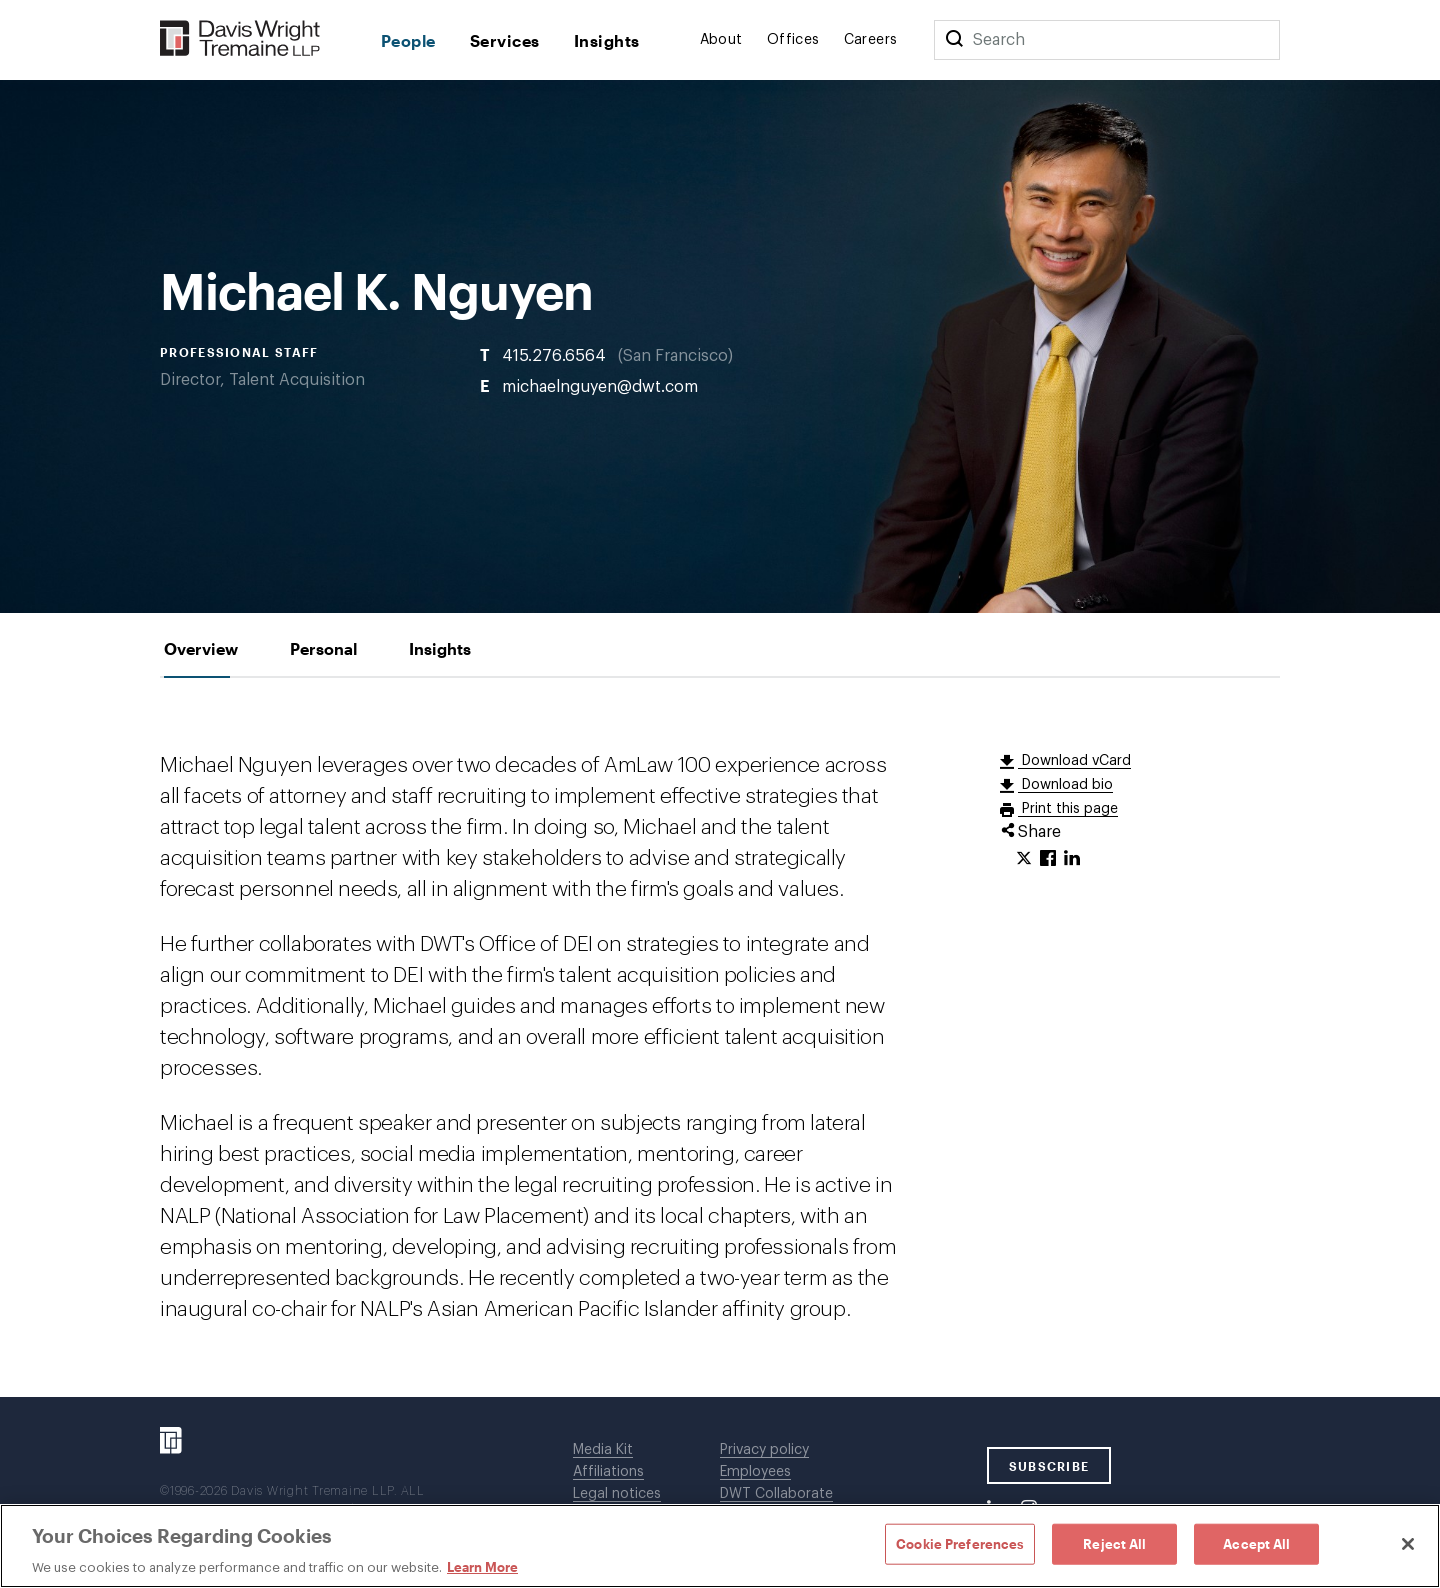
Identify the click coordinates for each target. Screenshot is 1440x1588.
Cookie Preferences (960, 1543)
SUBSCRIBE (1049, 1466)
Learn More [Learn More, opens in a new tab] (482, 1567)
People (408, 40)
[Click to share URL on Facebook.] (1048, 859)
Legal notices (617, 1494)
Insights (607, 40)
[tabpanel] (720, 1037)
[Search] (954, 40)
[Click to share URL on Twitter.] (1024, 859)
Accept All (1256, 1543)
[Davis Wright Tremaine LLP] (240, 39)
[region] (720, 1546)
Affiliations (608, 1472)
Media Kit (603, 1450)
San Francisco (675, 355)
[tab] (201, 648)
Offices (793, 40)
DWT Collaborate (776, 1494)
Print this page (1068, 809)
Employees (755, 1472)
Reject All (1114, 1543)
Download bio (1065, 785)
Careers (871, 40)
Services (505, 40)
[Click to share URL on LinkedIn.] (1072, 859)
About (721, 40)
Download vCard (1074, 761)
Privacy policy (764, 1450)
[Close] (1408, 1544)
